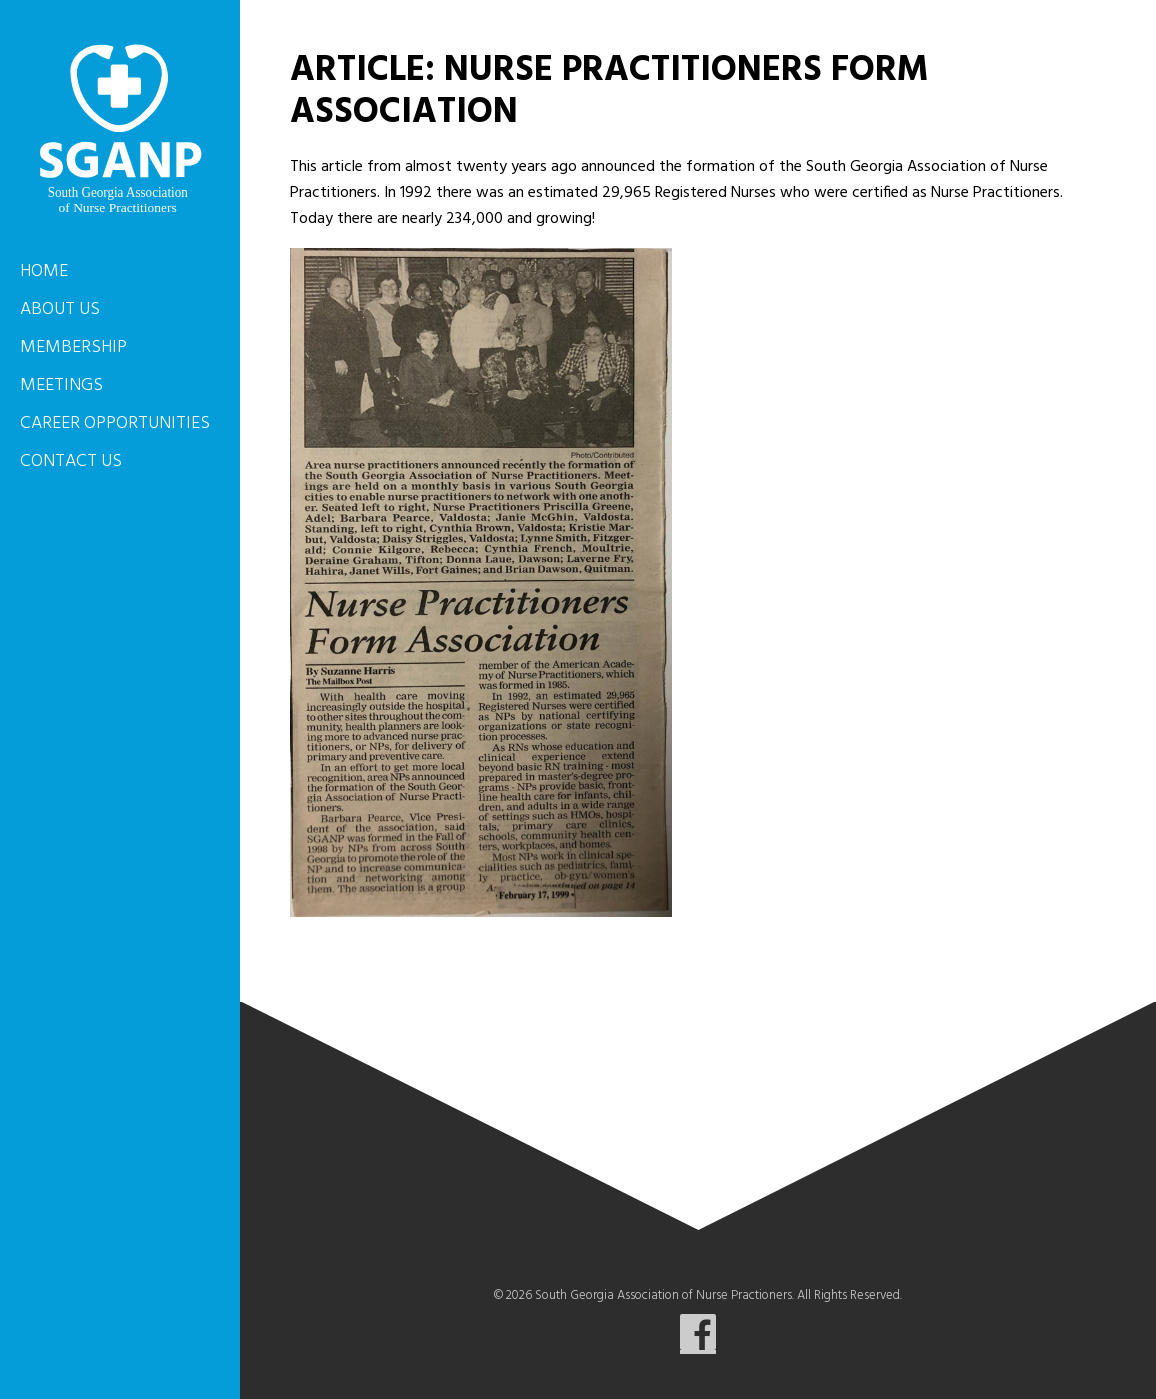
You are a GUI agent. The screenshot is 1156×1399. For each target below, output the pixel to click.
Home (44, 271)
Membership (73, 347)
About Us (60, 309)
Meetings (61, 385)
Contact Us (71, 461)
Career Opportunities (115, 423)
